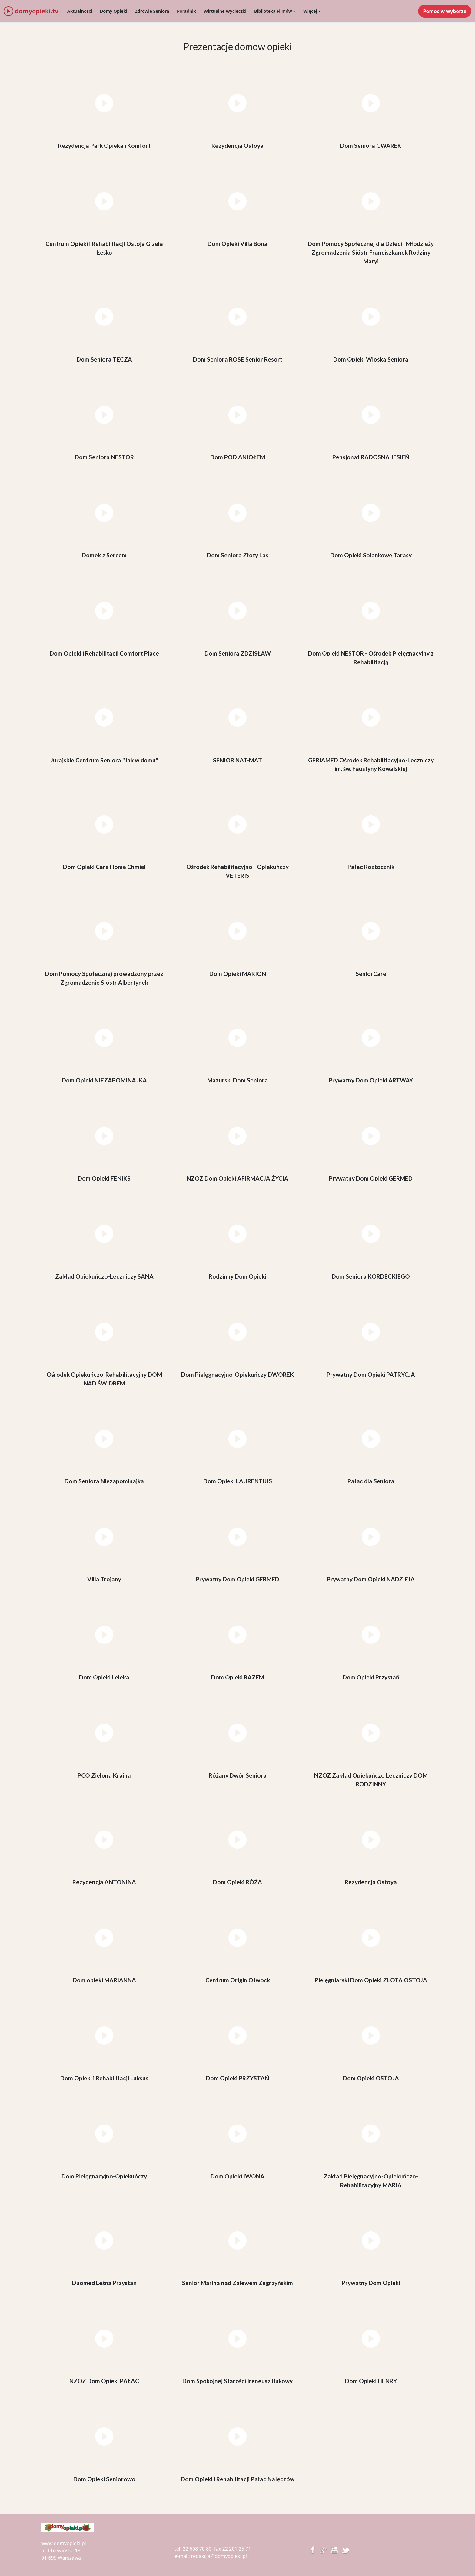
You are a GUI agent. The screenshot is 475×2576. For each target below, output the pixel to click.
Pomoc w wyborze (444, 11)
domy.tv (31, 11)
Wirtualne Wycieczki (225, 11)
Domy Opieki (113, 11)
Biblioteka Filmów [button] (273, 11)
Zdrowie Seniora (152, 11)
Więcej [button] (310, 11)
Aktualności (79, 11)
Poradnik (186, 11)
